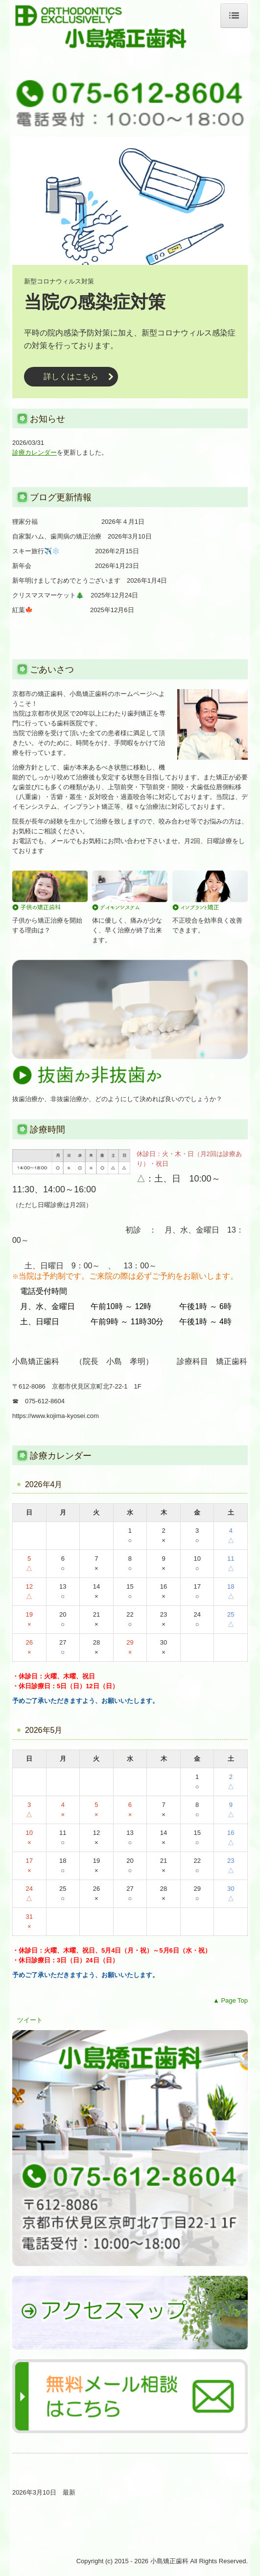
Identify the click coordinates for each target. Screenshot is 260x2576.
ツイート (30, 2020)
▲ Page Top (230, 2000)
